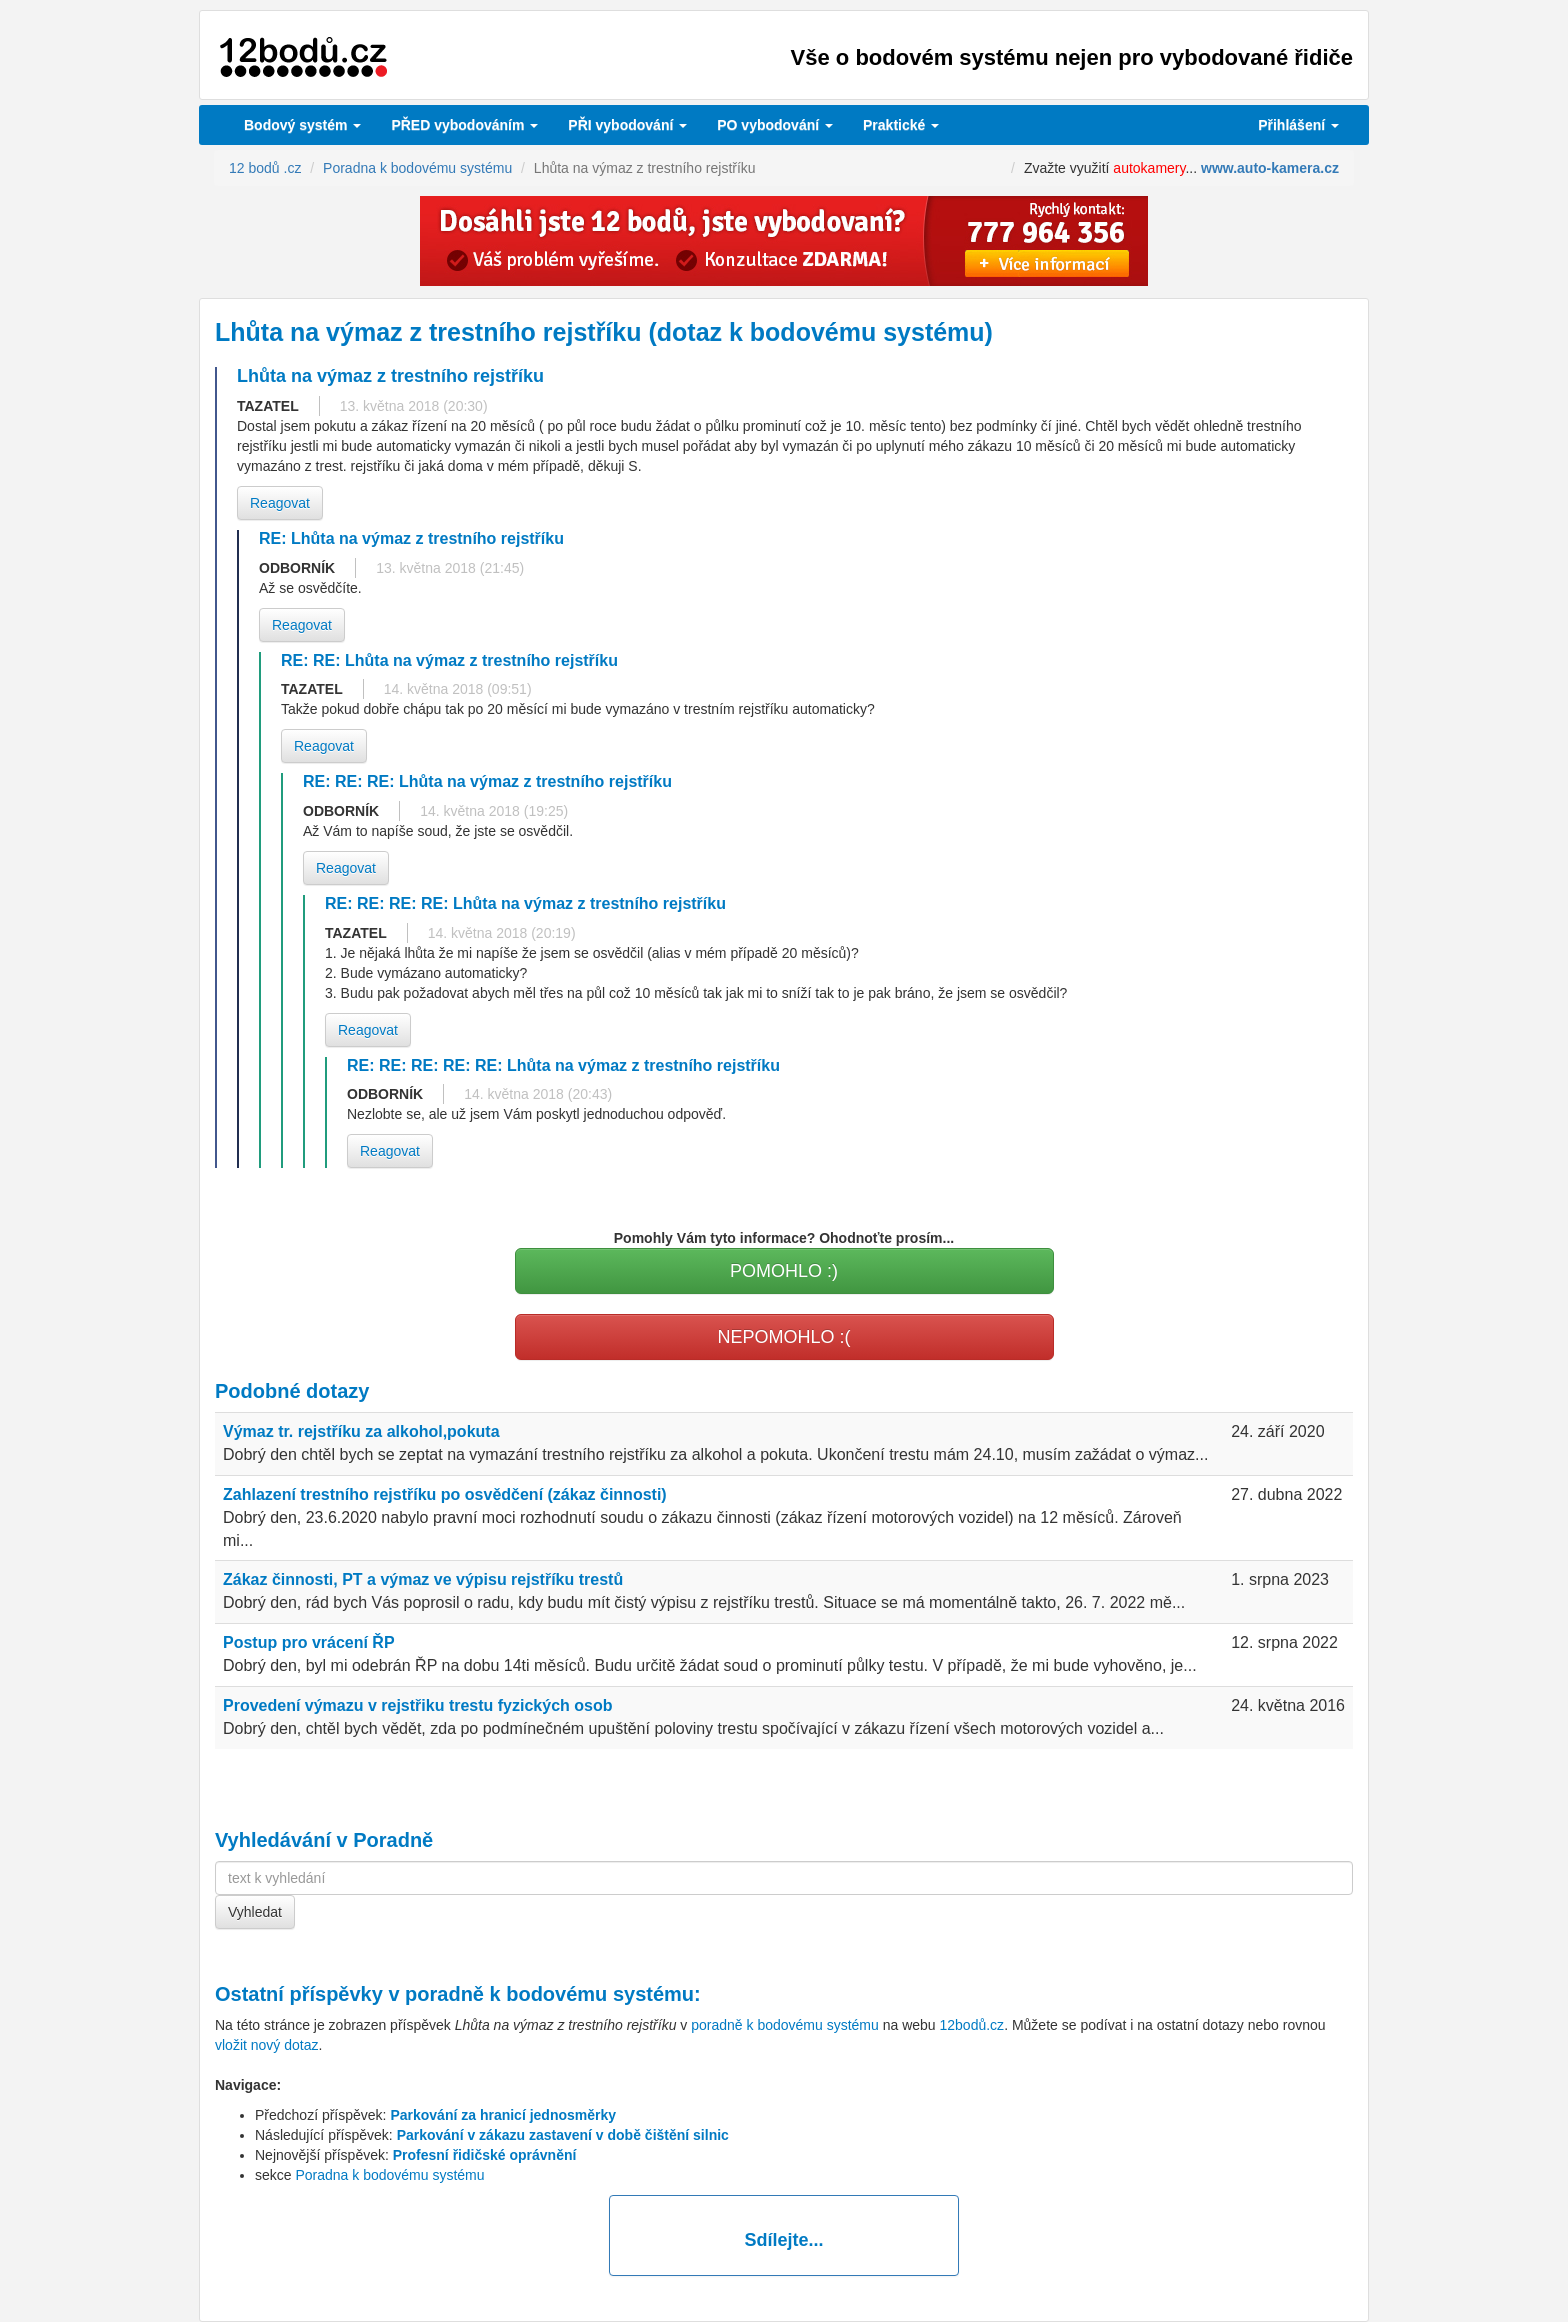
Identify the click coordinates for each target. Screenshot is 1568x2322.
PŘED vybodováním (464, 125)
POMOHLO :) (784, 1271)
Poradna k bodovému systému (389, 2175)
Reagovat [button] (280, 503)
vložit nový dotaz (267, 2045)
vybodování (627, 125)
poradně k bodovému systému (549, 1994)
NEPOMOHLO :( (783, 1337)
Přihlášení (1298, 125)
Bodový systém (302, 125)
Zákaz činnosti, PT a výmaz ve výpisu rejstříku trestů (423, 1579)
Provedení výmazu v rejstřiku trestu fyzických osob (417, 1705)
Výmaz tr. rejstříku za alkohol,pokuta (361, 1431)
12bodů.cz (972, 2025)
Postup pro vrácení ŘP (309, 1642)
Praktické (901, 125)
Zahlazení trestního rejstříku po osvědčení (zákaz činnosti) (445, 1494)
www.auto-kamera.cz (1270, 168)
